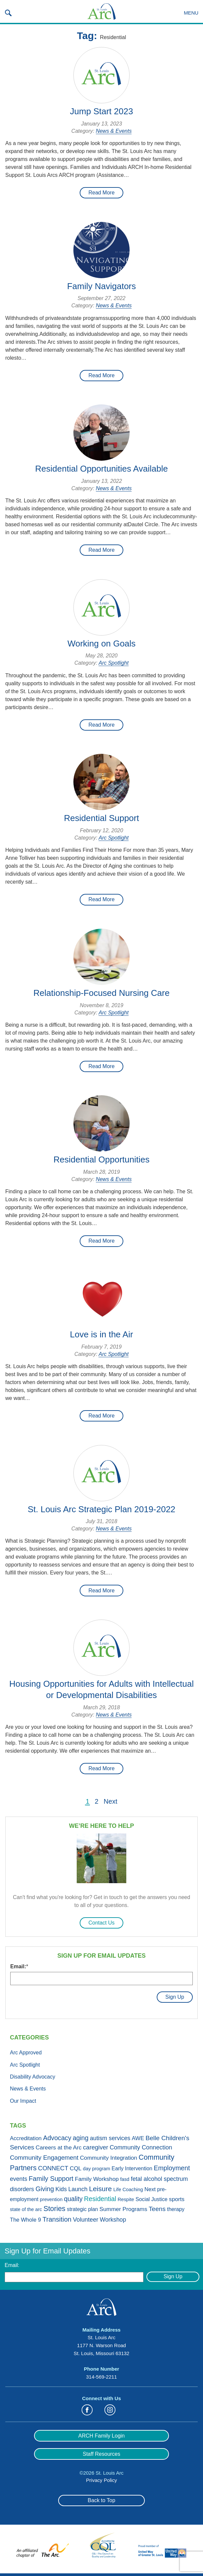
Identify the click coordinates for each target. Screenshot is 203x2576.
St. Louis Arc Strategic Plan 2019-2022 (102, 1509)
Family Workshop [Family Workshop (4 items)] (97, 2179)
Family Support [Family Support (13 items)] (51, 2178)
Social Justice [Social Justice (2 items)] (152, 2199)
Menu (191, 13)
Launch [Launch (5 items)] (78, 2189)
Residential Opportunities (102, 1159)
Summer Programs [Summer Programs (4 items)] (123, 2209)
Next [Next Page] (110, 1801)
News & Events (114, 131)
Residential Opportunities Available (101, 469)
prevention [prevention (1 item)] (51, 2199)
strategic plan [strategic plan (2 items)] (82, 2209)
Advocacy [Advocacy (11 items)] (57, 2137)
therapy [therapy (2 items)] (175, 2209)
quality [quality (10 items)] (73, 2198)
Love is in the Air (101, 1334)
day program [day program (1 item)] (96, 2168)
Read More (101, 192)
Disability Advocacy (32, 2077)
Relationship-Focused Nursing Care (101, 993)
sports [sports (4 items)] (176, 2199)
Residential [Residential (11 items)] (100, 2198)
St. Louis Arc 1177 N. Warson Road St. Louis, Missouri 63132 (101, 2345)
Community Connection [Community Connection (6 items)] (141, 2147)
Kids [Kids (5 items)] (61, 2189)
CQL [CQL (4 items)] (75, 2168)
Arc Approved (26, 2052)
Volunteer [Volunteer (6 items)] (85, 2219)
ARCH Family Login (101, 2436)
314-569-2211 (101, 2377)
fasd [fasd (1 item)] (125, 2179)
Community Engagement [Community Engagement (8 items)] (44, 2157)
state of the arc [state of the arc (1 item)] (26, 2209)
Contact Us (101, 1923)
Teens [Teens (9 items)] (157, 2208)
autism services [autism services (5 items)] (110, 2138)
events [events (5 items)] (18, 2179)
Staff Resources (101, 2454)
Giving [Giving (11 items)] (44, 2188)
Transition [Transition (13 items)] (56, 2219)
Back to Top (101, 2500)
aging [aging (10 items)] (80, 2137)
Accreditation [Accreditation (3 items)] (26, 2138)
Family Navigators (101, 286)
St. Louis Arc (101, 11)
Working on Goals (101, 643)
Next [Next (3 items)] (150, 2189)
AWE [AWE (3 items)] (138, 2138)
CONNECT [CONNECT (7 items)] (53, 2168)
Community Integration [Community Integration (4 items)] (108, 2157)
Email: (19, 1966)
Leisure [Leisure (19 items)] (100, 2188)
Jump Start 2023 (101, 111)
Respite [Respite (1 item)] (126, 2199)
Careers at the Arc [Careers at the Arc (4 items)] (59, 2147)
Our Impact (23, 2101)
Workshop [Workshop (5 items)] (113, 2219)
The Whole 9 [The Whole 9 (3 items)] (25, 2220)
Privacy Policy (101, 2480)
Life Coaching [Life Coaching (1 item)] (128, 2189)
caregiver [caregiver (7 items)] (95, 2147)
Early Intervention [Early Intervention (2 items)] (132, 2168)
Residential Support (101, 818)
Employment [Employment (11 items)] (172, 2168)
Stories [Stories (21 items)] (54, 2209)
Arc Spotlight (114, 663)
